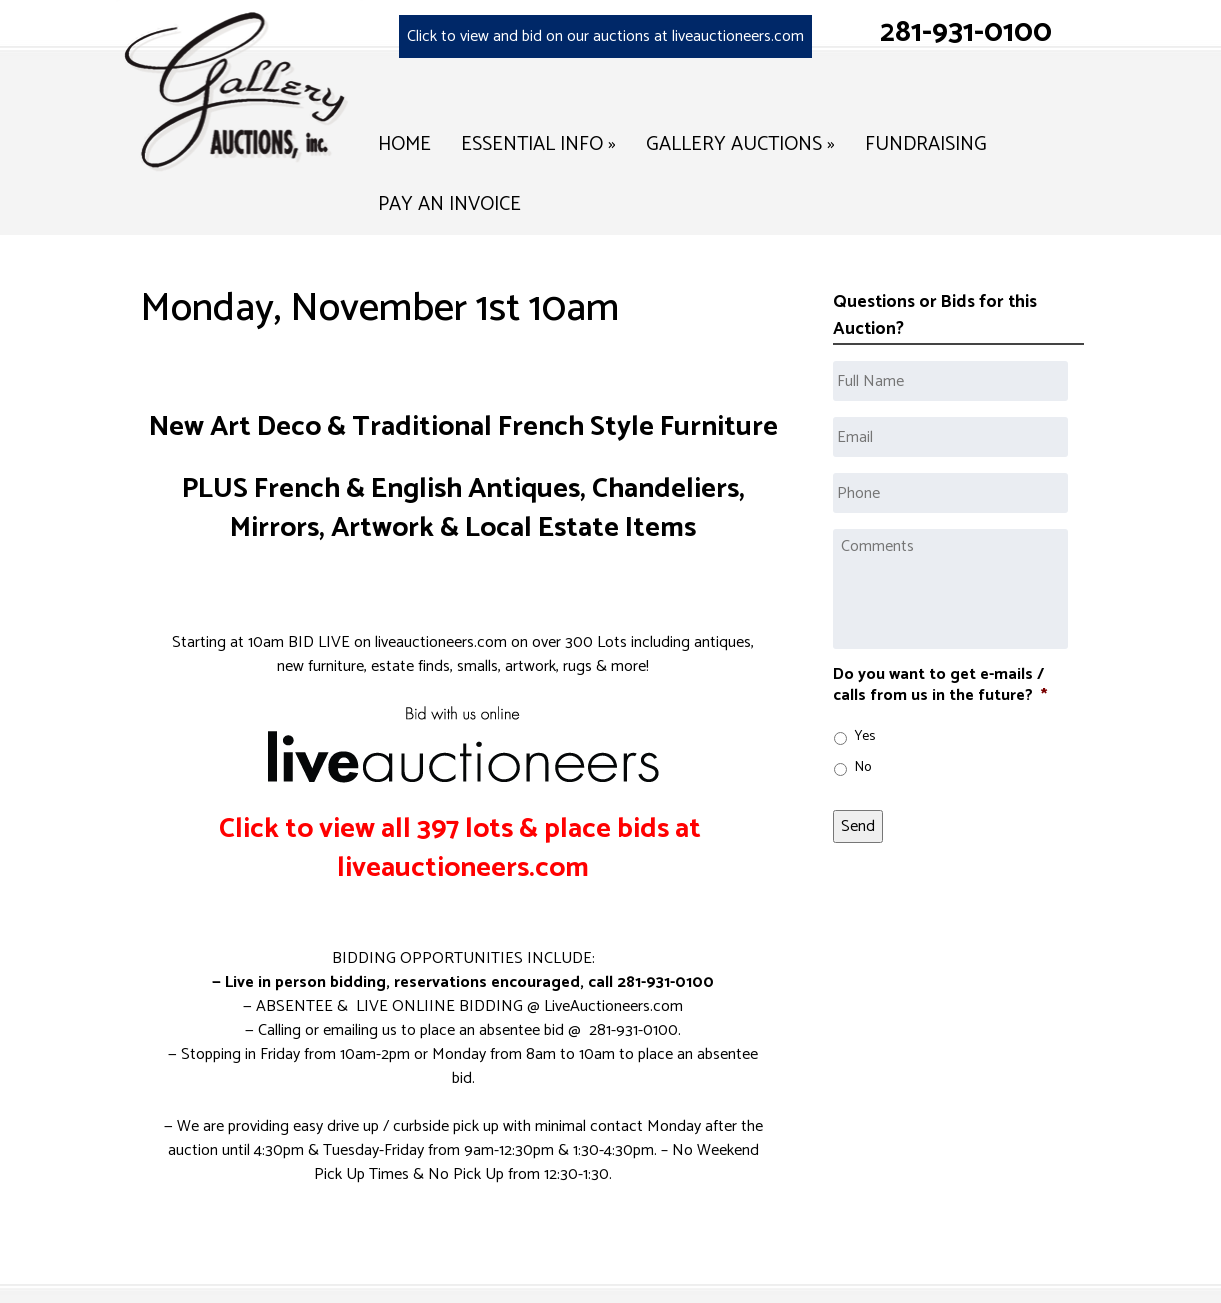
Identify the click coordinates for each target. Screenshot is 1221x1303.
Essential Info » (538, 144)
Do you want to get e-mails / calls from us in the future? (940, 686)
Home (404, 144)
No (863, 767)
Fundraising (926, 144)
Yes (865, 736)
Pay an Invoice (449, 204)
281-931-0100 (966, 32)
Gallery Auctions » (740, 144)
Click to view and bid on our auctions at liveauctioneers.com (605, 36)
